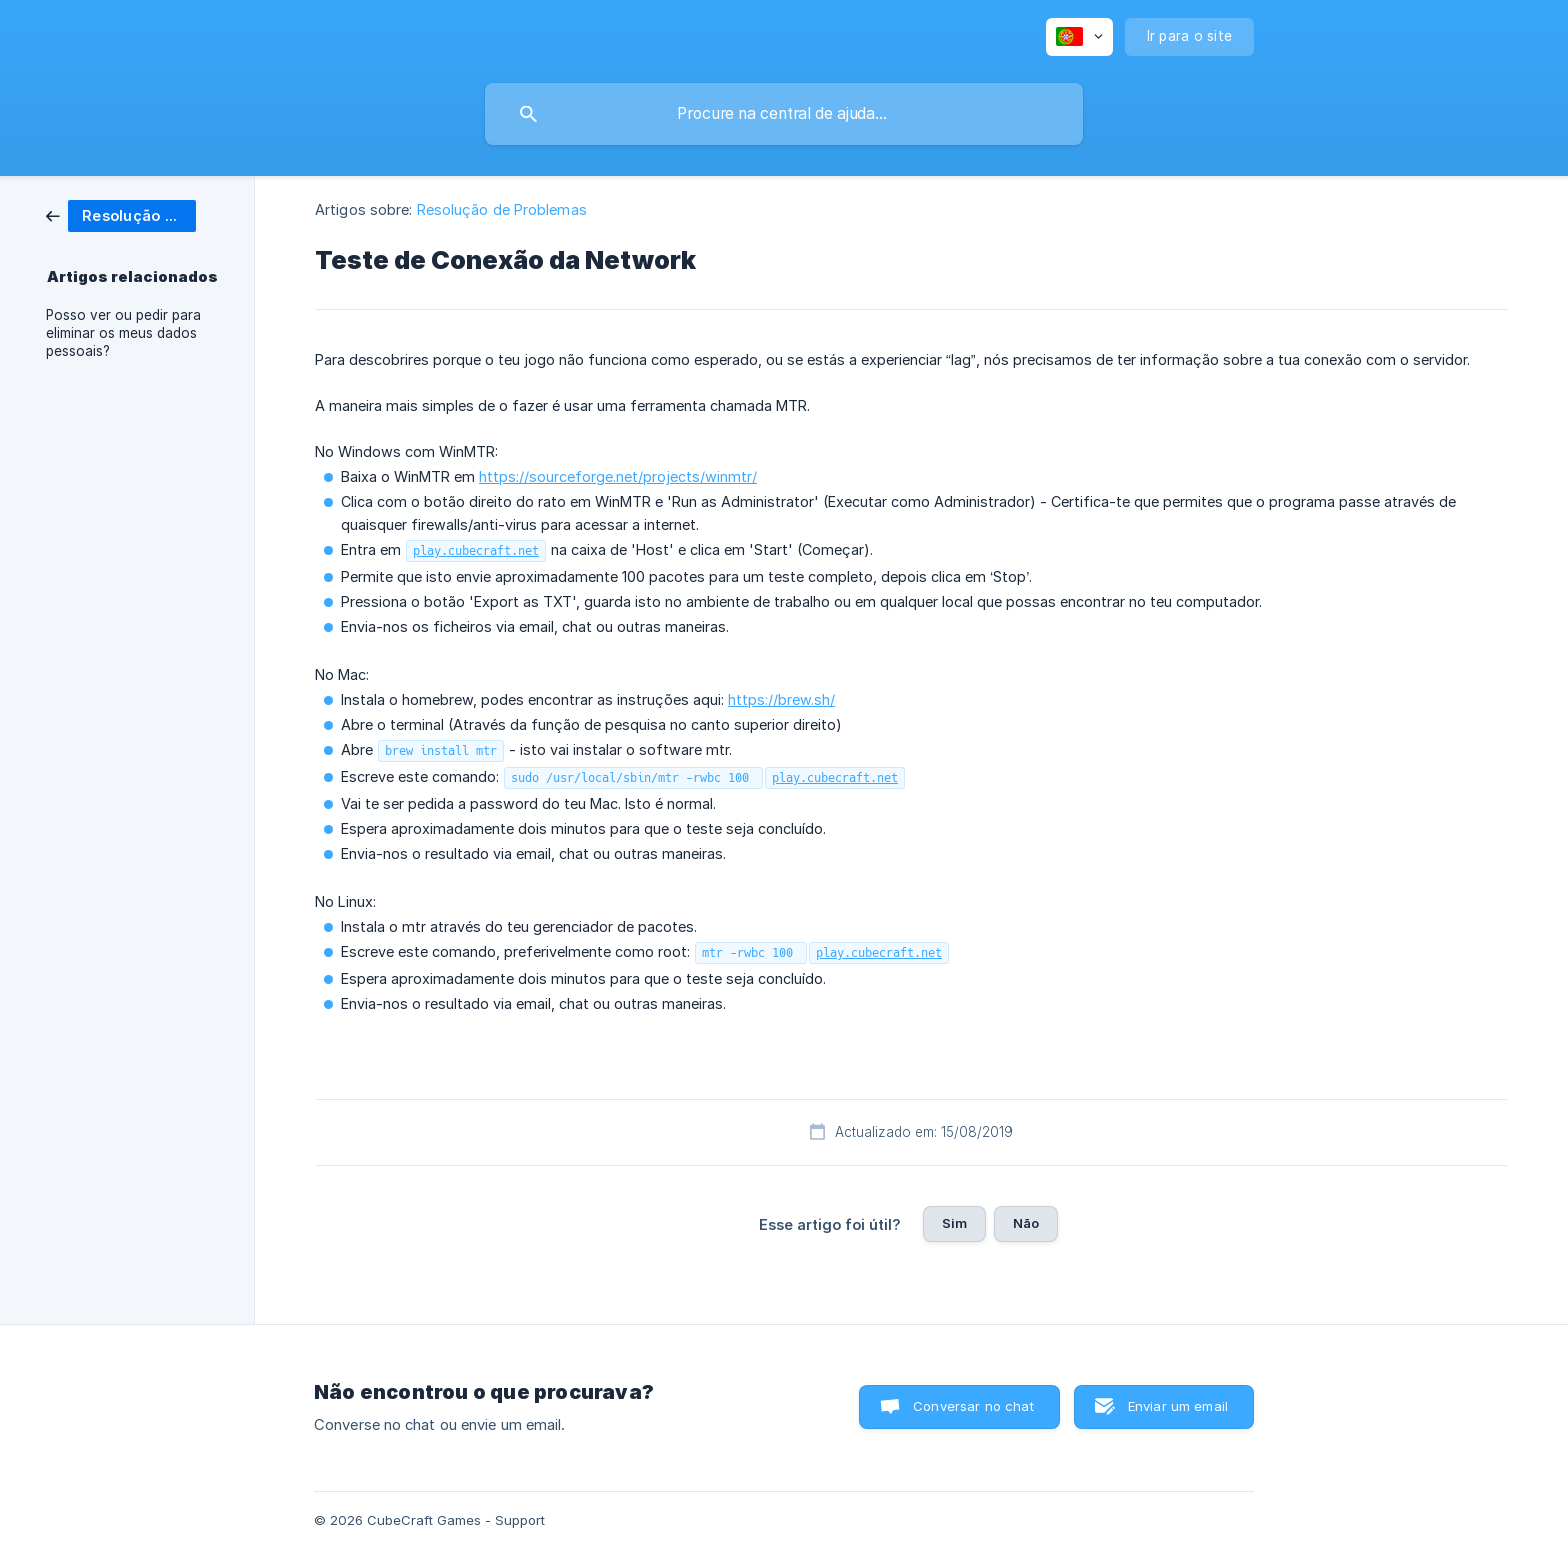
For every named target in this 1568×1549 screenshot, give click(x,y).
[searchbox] (784, 114)
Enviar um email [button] (1178, 1406)
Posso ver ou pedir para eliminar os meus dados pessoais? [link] (123, 333)
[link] (121, 214)
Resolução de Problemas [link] (502, 209)
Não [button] (1026, 1223)
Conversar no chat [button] (973, 1406)
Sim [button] (954, 1223)
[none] (1079, 37)
